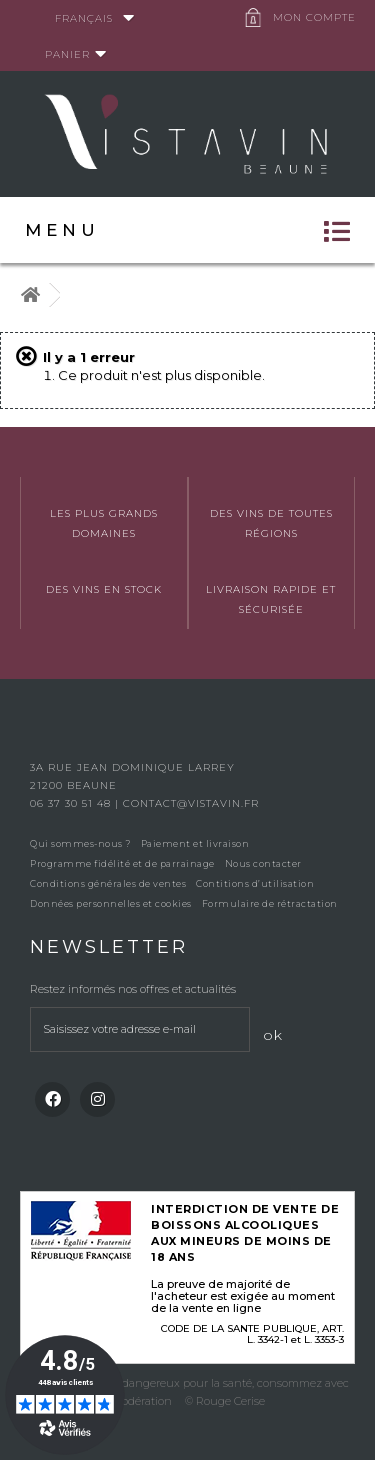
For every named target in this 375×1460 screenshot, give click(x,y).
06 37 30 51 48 (72, 803)
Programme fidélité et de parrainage (122, 863)
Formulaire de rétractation (270, 903)
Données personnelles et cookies (111, 903)
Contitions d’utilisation (255, 883)
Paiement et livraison (195, 843)
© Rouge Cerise (225, 1401)
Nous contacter (263, 863)
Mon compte (314, 17)
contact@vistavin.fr (191, 803)
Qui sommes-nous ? (80, 843)
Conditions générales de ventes (108, 883)
